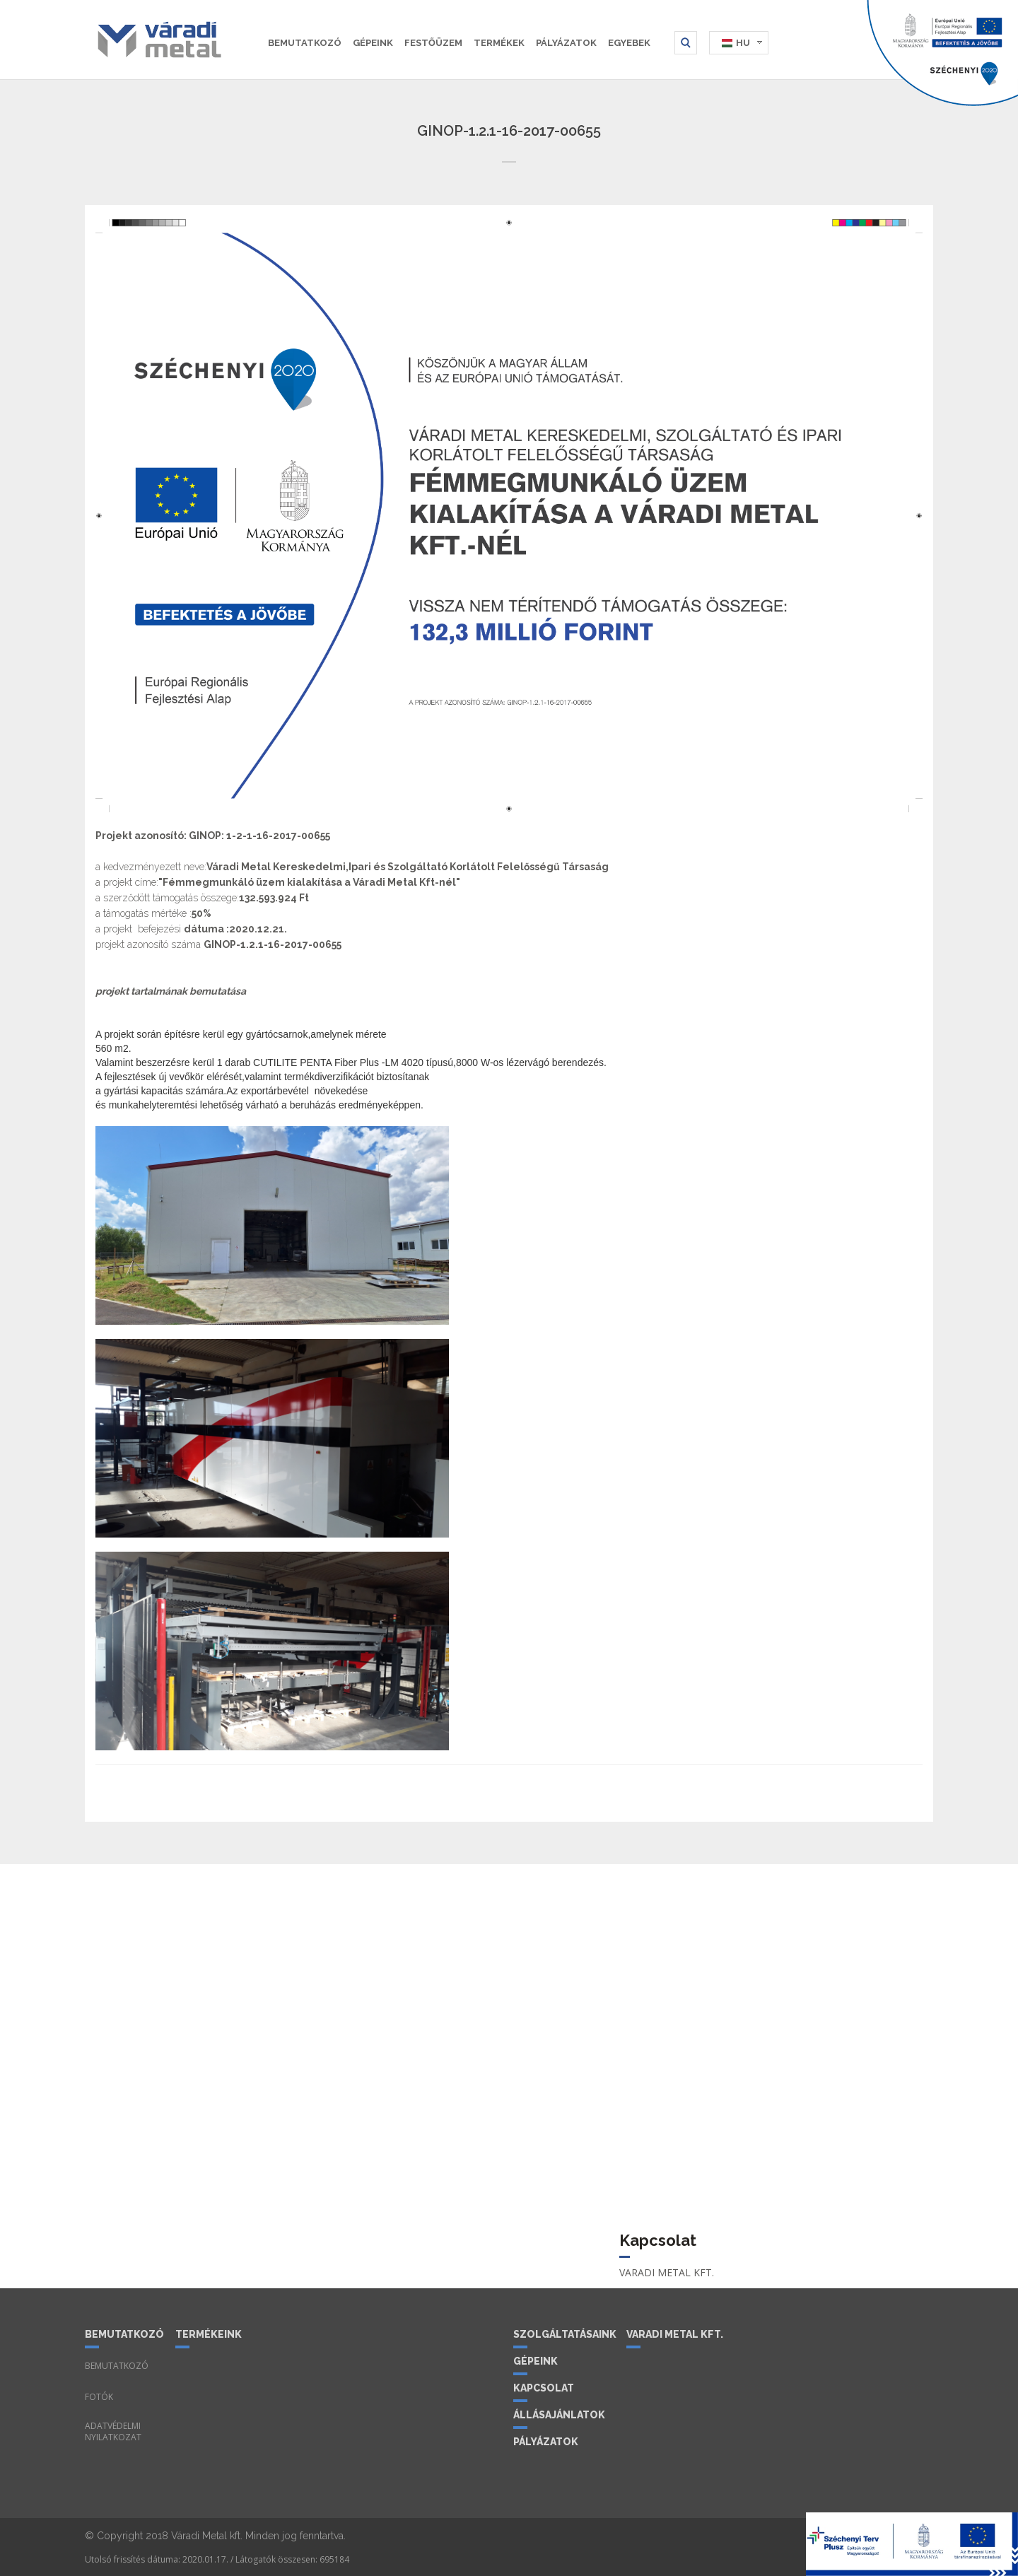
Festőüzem (433, 42)
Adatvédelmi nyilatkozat (113, 2431)
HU (743, 42)
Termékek (499, 42)
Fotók (99, 2397)
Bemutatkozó (304, 42)
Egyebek (629, 42)
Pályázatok (566, 42)
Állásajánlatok (559, 2414)
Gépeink (373, 42)
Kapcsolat (543, 2388)
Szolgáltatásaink (564, 2334)
